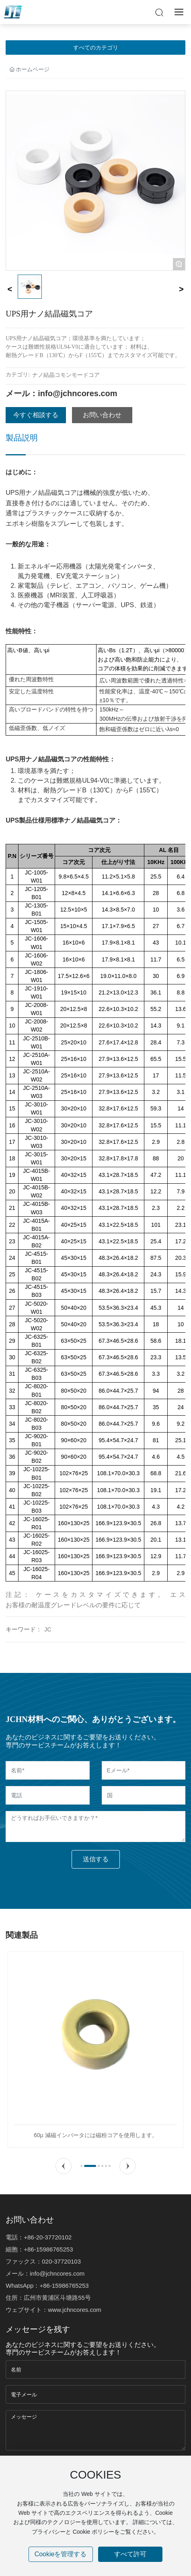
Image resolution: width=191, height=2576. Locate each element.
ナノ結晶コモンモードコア (66, 375)
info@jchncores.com (77, 393)
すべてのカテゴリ (95, 47)
